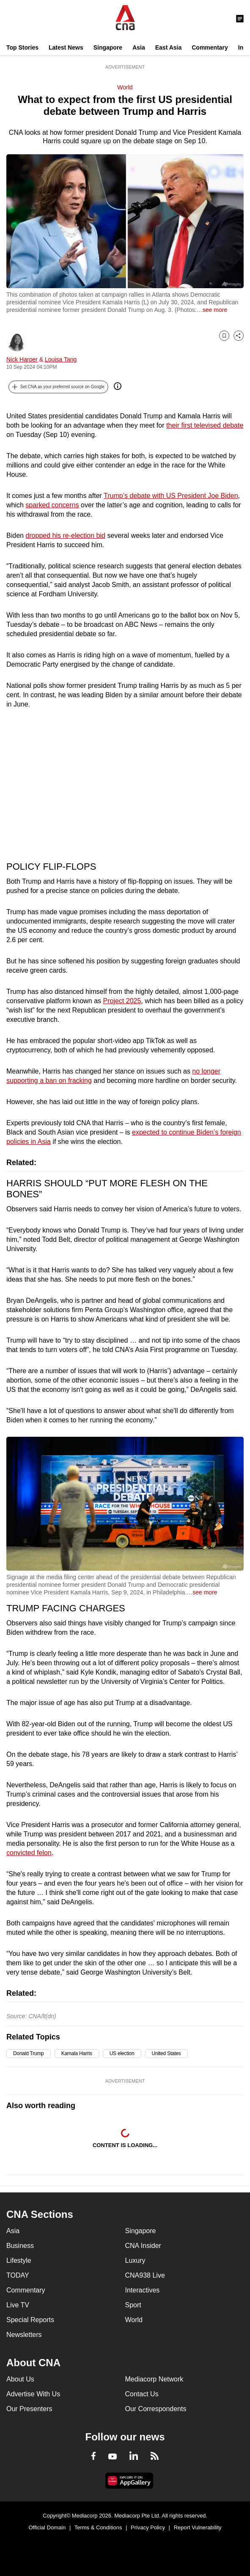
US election (122, 2053)
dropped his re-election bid (65, 535)
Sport (133, 2305)
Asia (138, 47)
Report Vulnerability (198, 2527)
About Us (20, 2379)
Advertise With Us (33, 2394)
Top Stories (22, 47)
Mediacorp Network (154, 2379)
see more (215, 309)
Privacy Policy (148, 2527)
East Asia (168, 47)
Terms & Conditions (98, 2527)
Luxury (135, 2260)
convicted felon (29, 1852)
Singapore (107, 47)
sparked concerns (52, 505)
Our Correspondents (156, 2408)
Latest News (66, 47)
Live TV (17, 2305)
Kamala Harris (76, 2053)
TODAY (17, 2275)
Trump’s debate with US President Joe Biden (171, 495)
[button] (58, 387)
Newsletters (24, 2334)
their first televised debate (204, 425)
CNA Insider (143, 2245)
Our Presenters (29, 2408)
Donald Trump (28, 2053)
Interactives (142, 2290)
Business (20, 2245)
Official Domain (47, 2527)
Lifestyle (18, 2260)
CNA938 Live (145, 2275)
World (124, 87)
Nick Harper (22, 359)
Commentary (210, 47)
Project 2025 (122, 1000)
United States (166, 2053)
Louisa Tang (61, 359)
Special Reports (30, 2319)
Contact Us (142, 2394)
